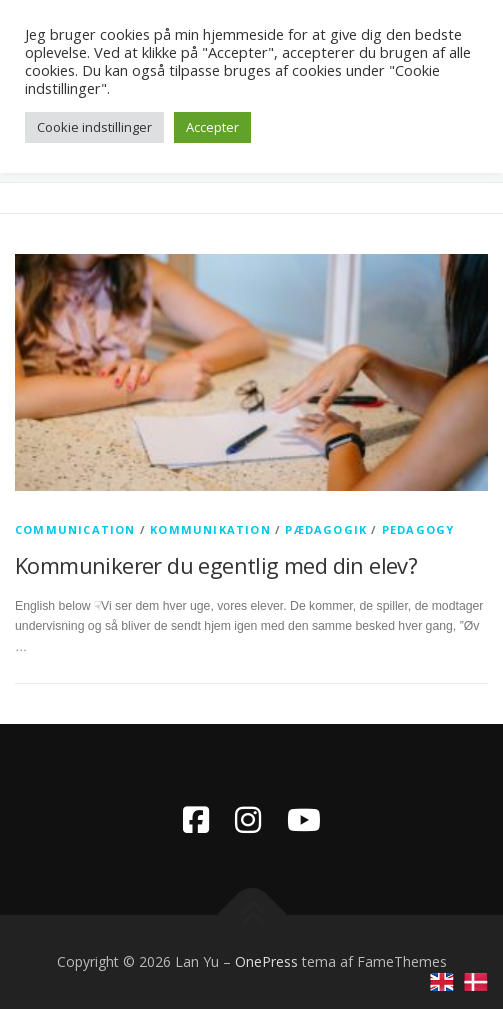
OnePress (266, 961)
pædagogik (326, 529)
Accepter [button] (212, 127)
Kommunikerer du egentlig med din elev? (216, 565)
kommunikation (210, 529)
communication (75, 529)
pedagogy (418, 529)
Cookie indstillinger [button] (94, 127)
